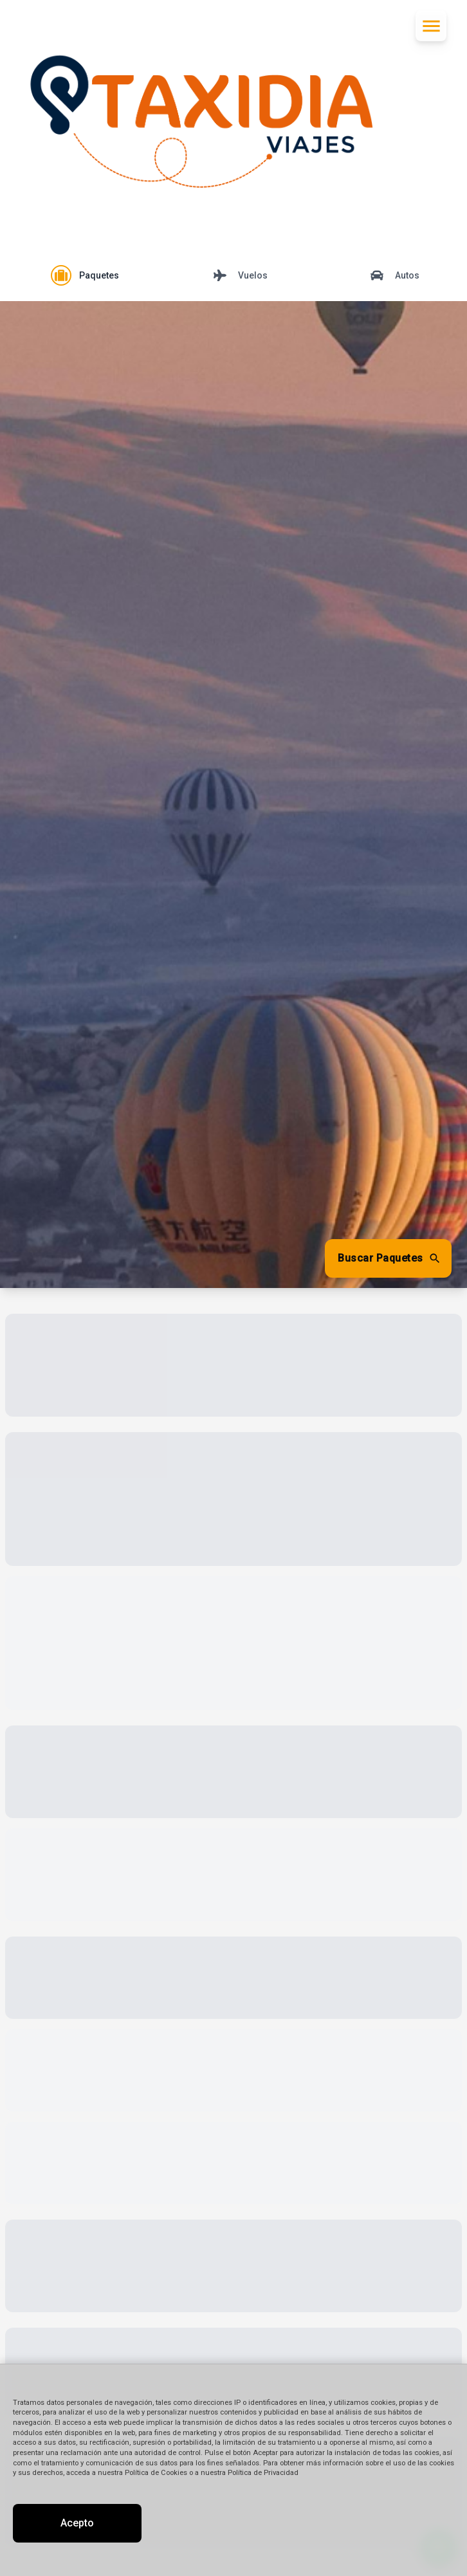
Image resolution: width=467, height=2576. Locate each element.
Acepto (77, 2523)
